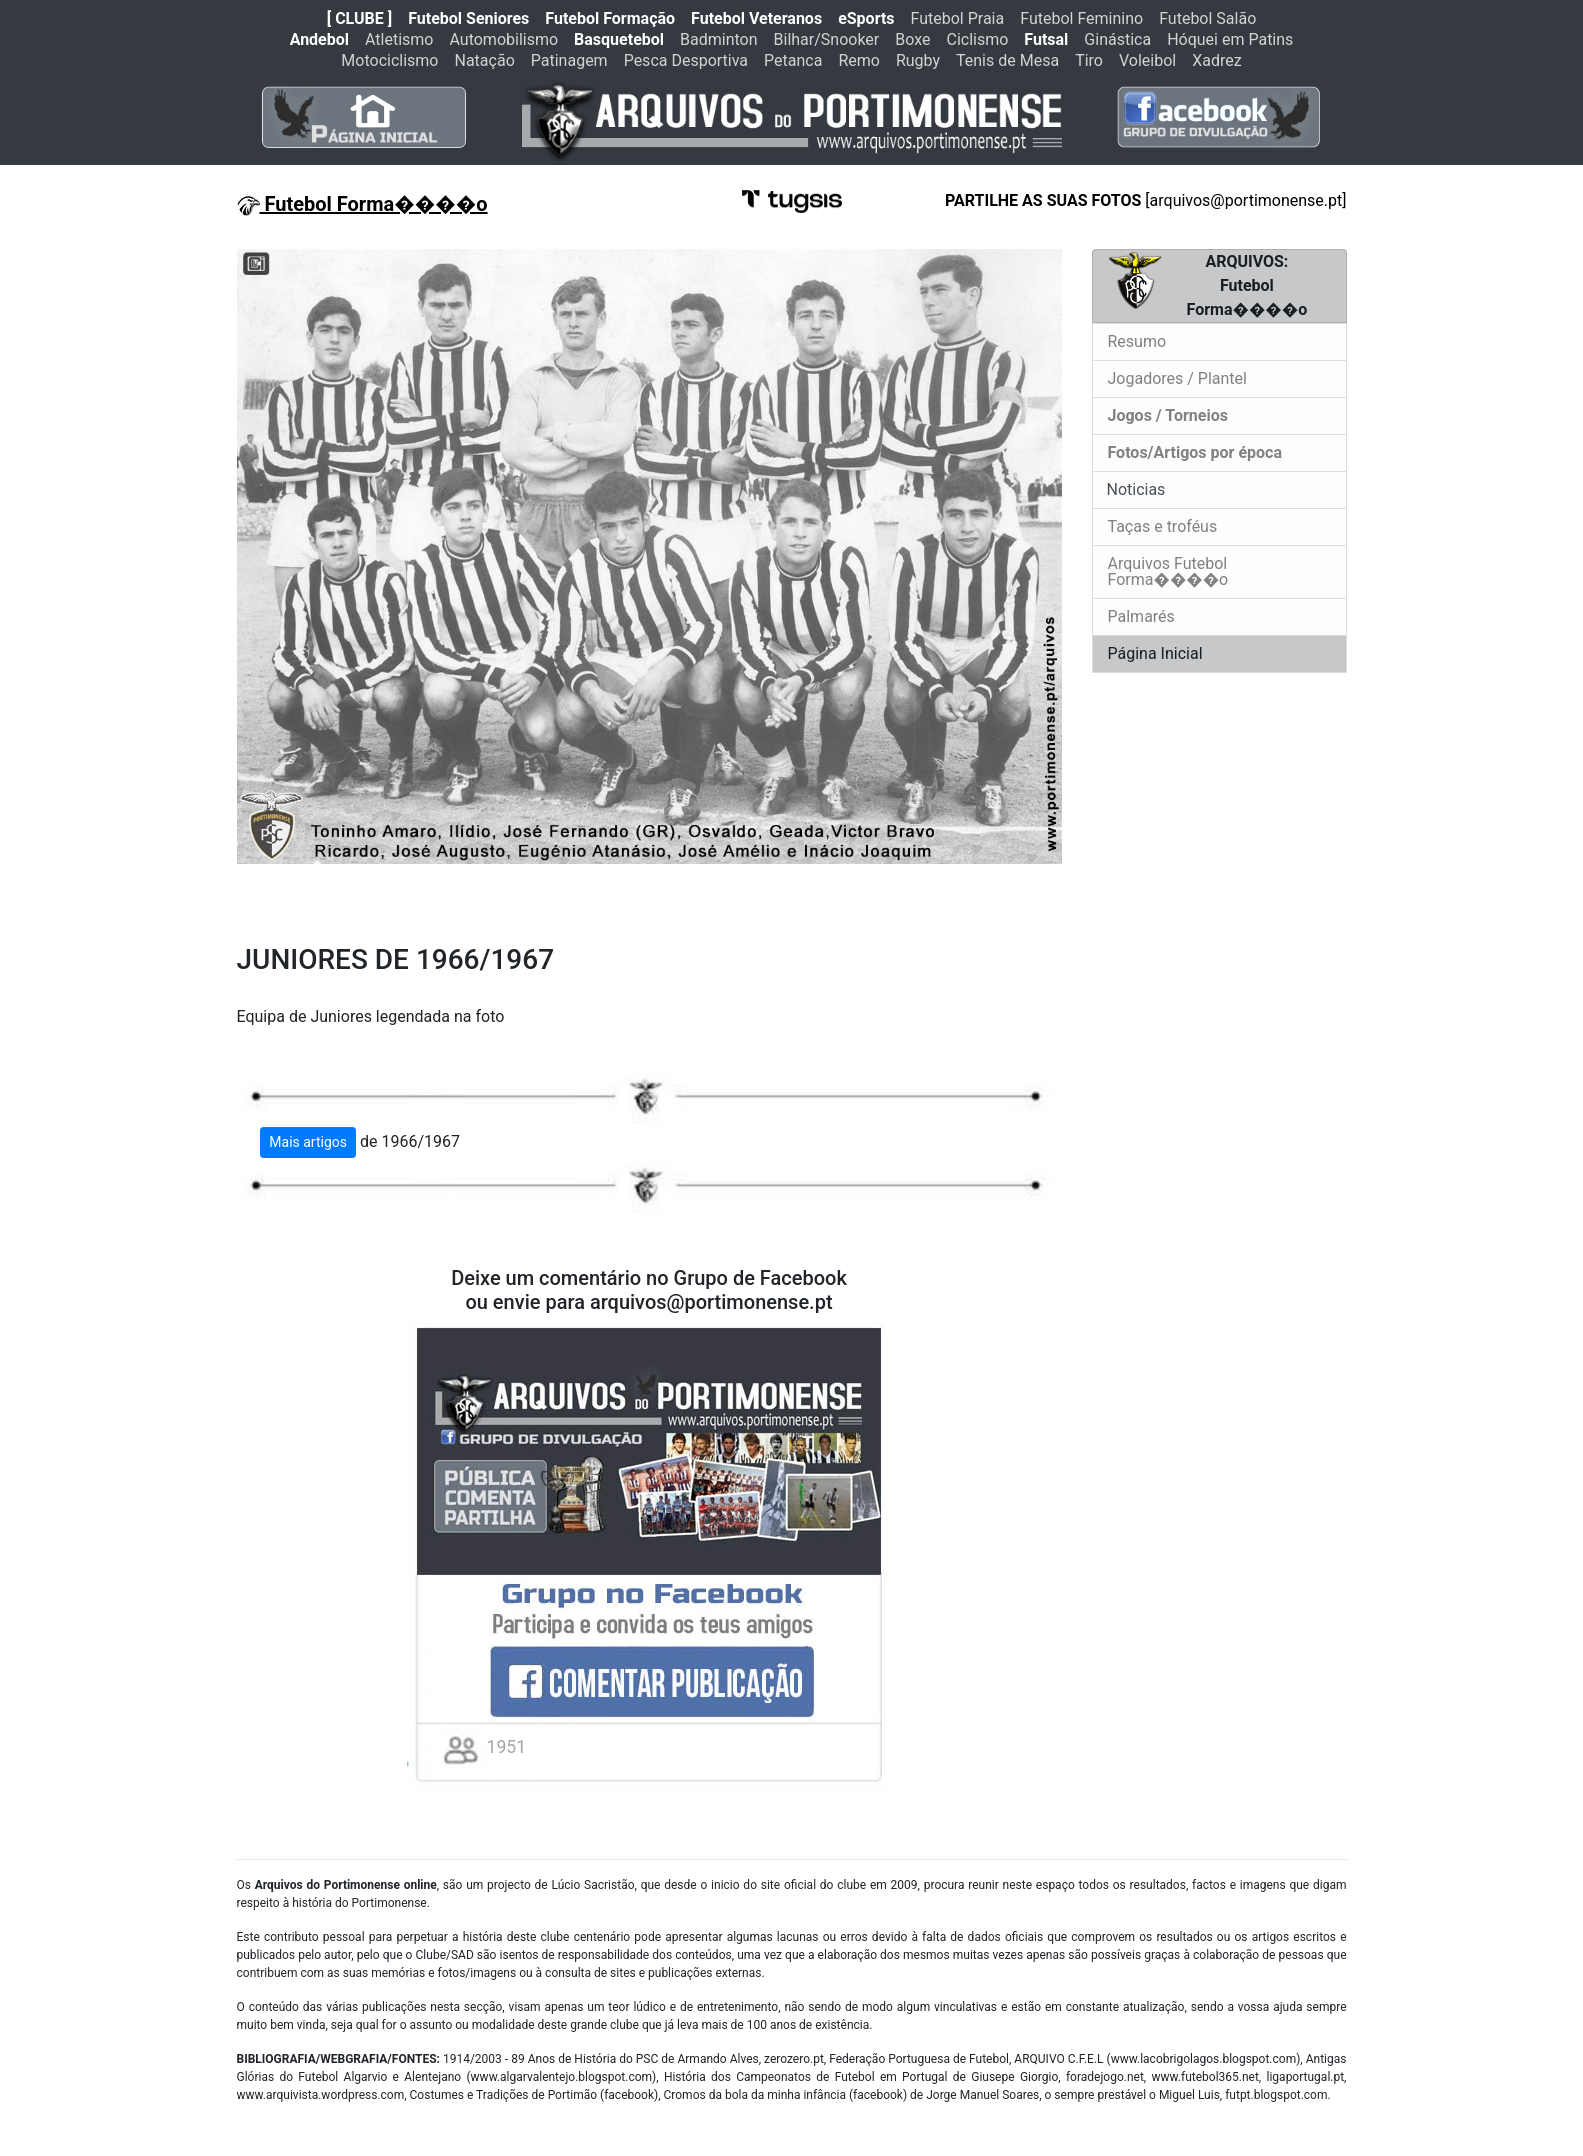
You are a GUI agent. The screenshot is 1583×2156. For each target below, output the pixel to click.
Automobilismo (503, 39)
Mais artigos (308, 1142)
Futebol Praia (958, 18)
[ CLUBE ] (359, 18)
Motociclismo (389, 60)
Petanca (793, 60)
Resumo (1137, 341)
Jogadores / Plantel (1177, 378)
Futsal (1046, 39)
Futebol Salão (1207, 18)
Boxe (912, 39)
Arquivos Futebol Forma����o (1168, 571)
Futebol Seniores (468, 18)
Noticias (1134, 489)
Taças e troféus (1163, 526)
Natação (485, 60)
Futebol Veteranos (756, 18)
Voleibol (1147, 60)
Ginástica (1117, 39)
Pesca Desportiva (686, 60)
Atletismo (399, 39)
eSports (866, 18)
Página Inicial (1155, 653)
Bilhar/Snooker (827, 39)
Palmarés (1141, 616)
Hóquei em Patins (1230, 39)
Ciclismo (977, 39)
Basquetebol (619, 39)
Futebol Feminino (1081, 18)
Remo (859, 60)
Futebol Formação (610, 18)
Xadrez (1216, 60)
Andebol (319, 39)
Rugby (918, 60)
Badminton (719, 39)
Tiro (1089, 60)
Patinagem (569, 60)
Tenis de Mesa (1007, 60)
